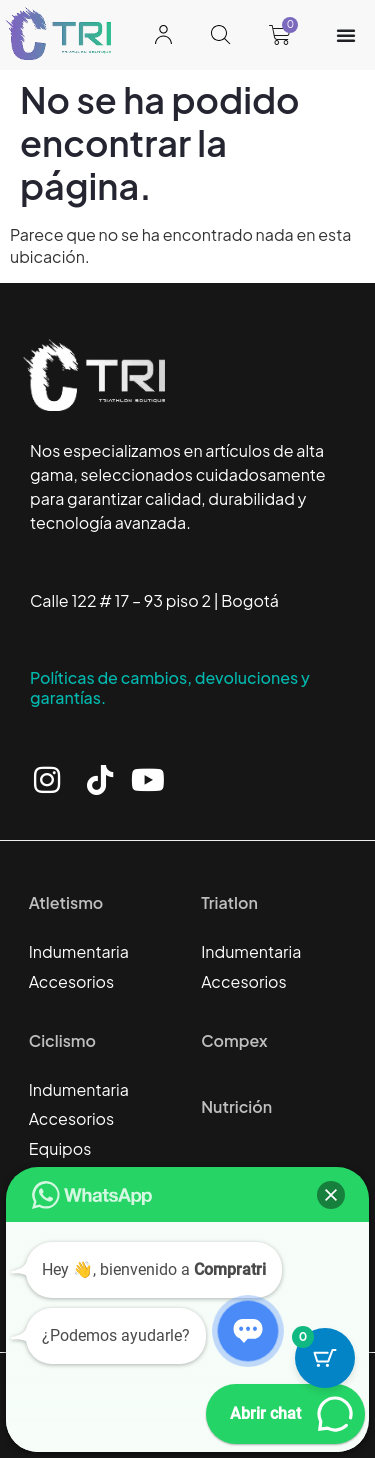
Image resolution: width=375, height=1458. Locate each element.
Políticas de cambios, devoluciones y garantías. (170, 688)
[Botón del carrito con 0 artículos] (325, 1358)
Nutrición (236, 1106)
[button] (331, 1195)
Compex (234, 1040)
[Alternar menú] (346, 35)
